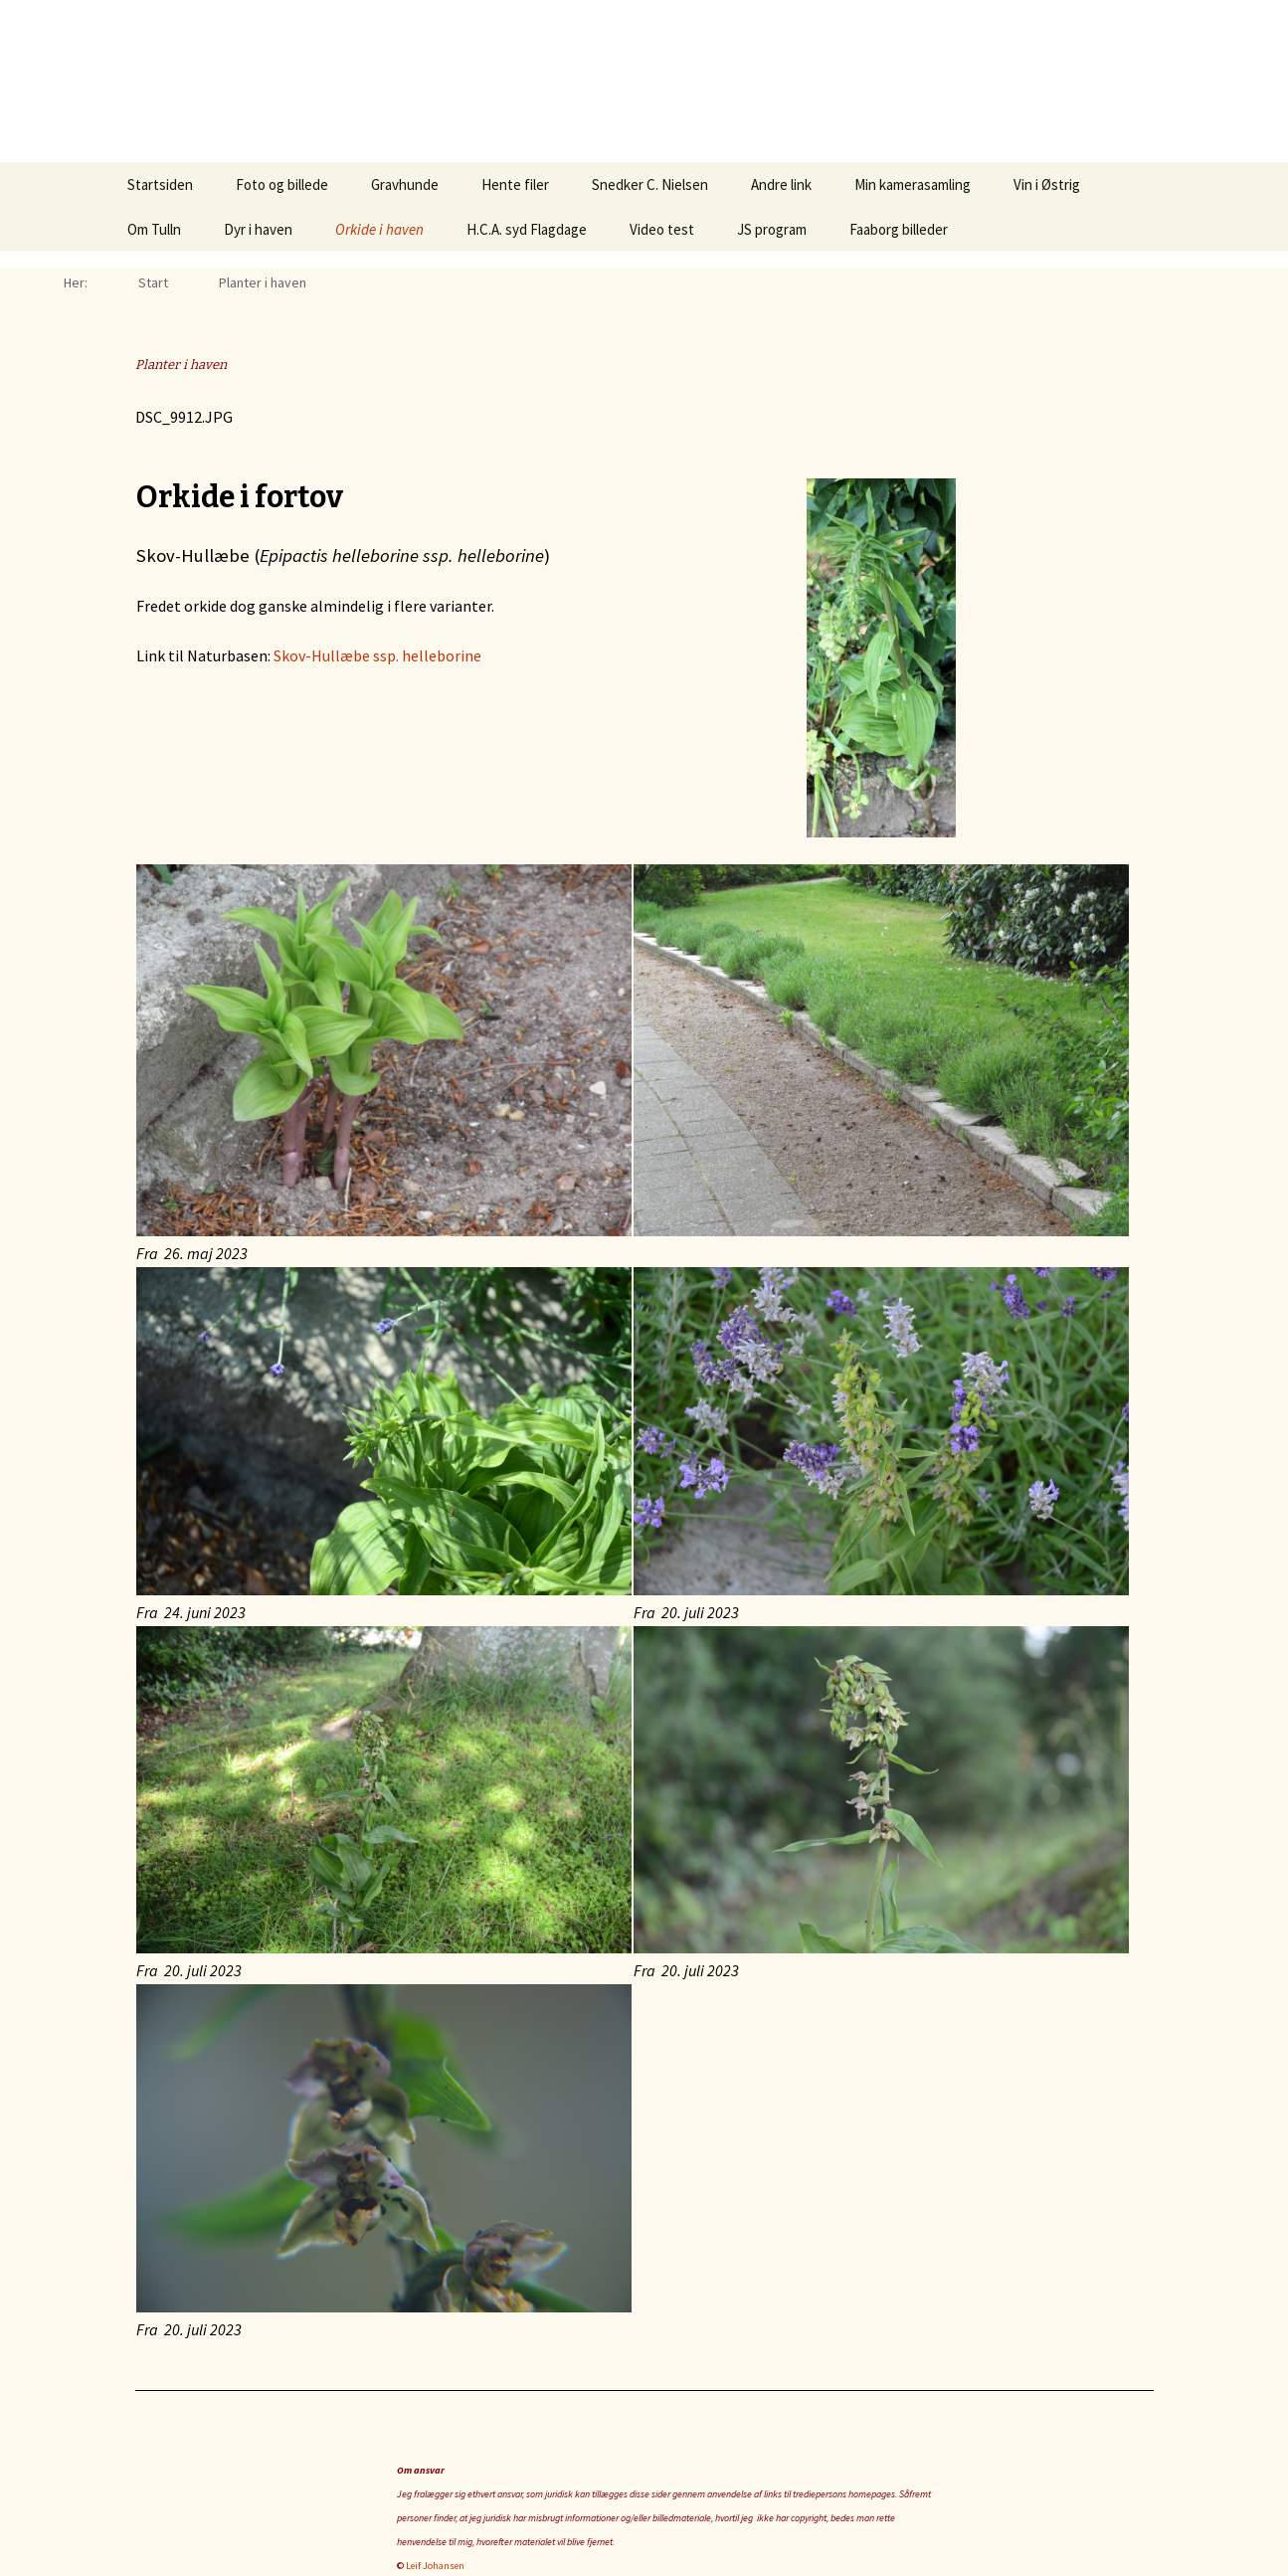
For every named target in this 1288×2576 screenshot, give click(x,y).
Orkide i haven (379, 229)
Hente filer (515, 184)
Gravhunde (405, 184)
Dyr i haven (258, 229)
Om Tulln (154, 229)
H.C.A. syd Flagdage (526, 229)
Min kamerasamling (912, 184)
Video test (662, 229)
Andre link (781, 184)
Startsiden (160, 184)
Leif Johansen (434, 2565)
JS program (772, 229)
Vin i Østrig (1046, 184)
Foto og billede (282, 184)
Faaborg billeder (898, 229)
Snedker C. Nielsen (650, 184)
